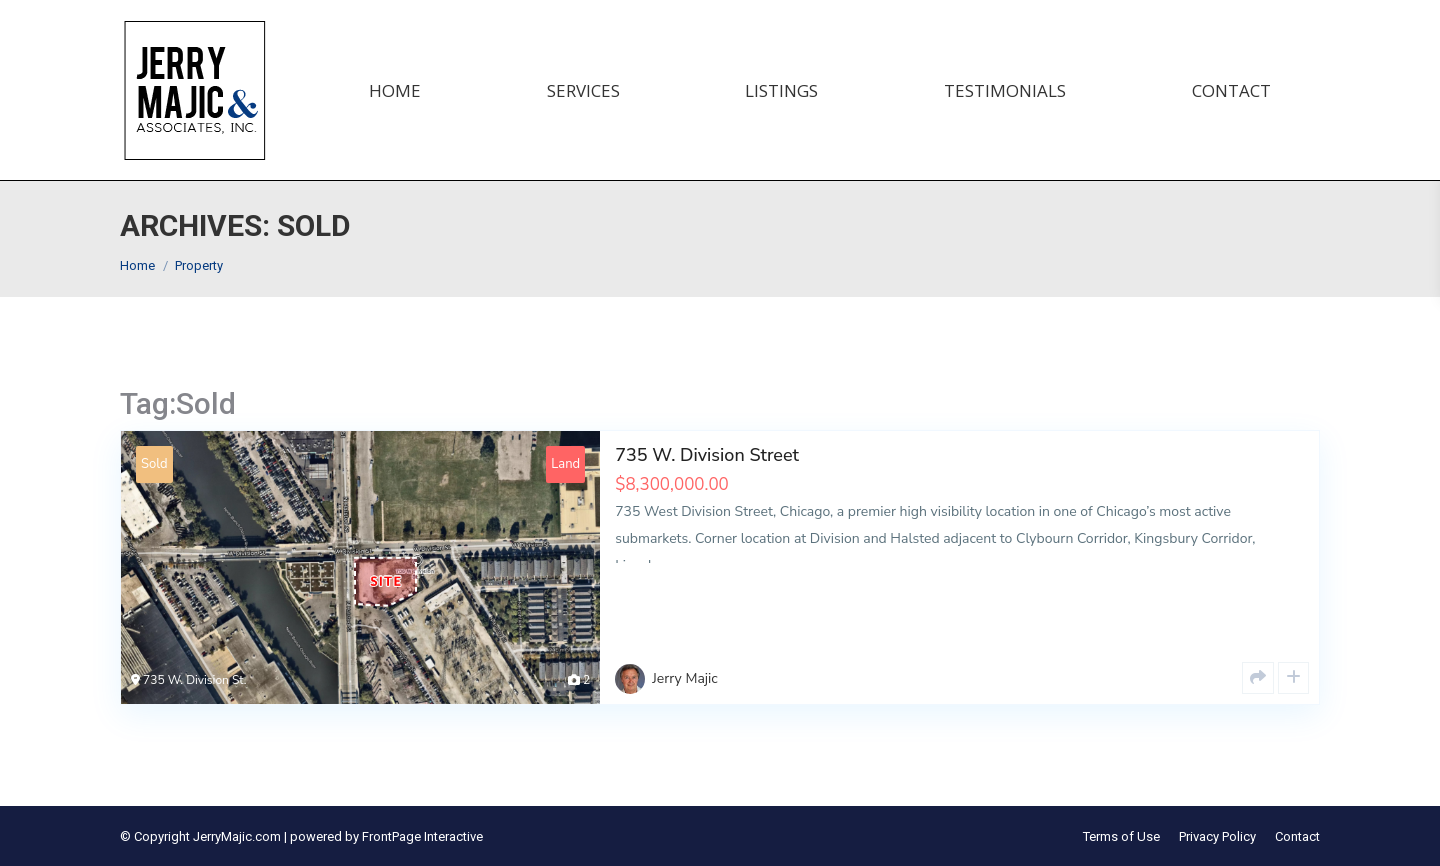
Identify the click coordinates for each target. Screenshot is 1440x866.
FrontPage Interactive (422, 836)
